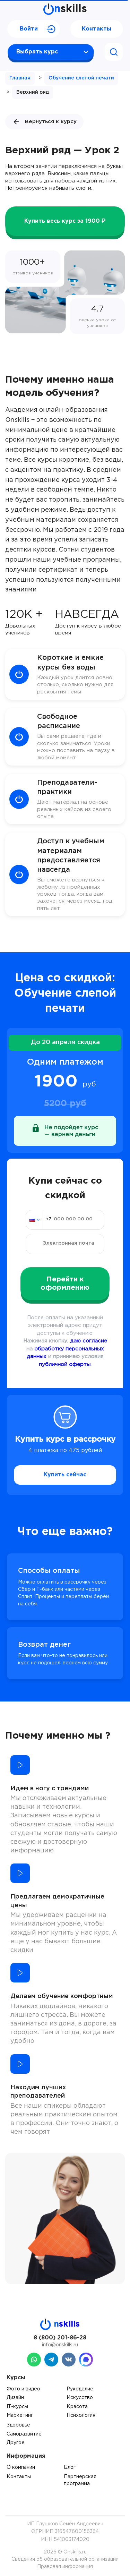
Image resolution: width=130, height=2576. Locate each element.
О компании (21, 2467)
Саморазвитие (24, 2434)
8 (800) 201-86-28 (60, 2337)
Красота (77, 2407)
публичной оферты (64, 1364)
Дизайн (15, 2398)
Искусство (80, 2398)
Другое (16, 2443)
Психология (81, 2415)
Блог (70, 2467)
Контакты (96, 29)
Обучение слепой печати (81, 78)
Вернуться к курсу (44, 122)
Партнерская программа (80, 2480)
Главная (20, 78)
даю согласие (88, 1341)
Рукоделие (80, 2389)
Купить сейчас (65, 1474)
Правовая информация (65, 2567)
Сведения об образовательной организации (65, 2559)
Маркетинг (20, 2415)
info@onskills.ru (60, 2345)
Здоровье (18, 2425)
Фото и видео (23, 2389)
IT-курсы (17, 2407)
